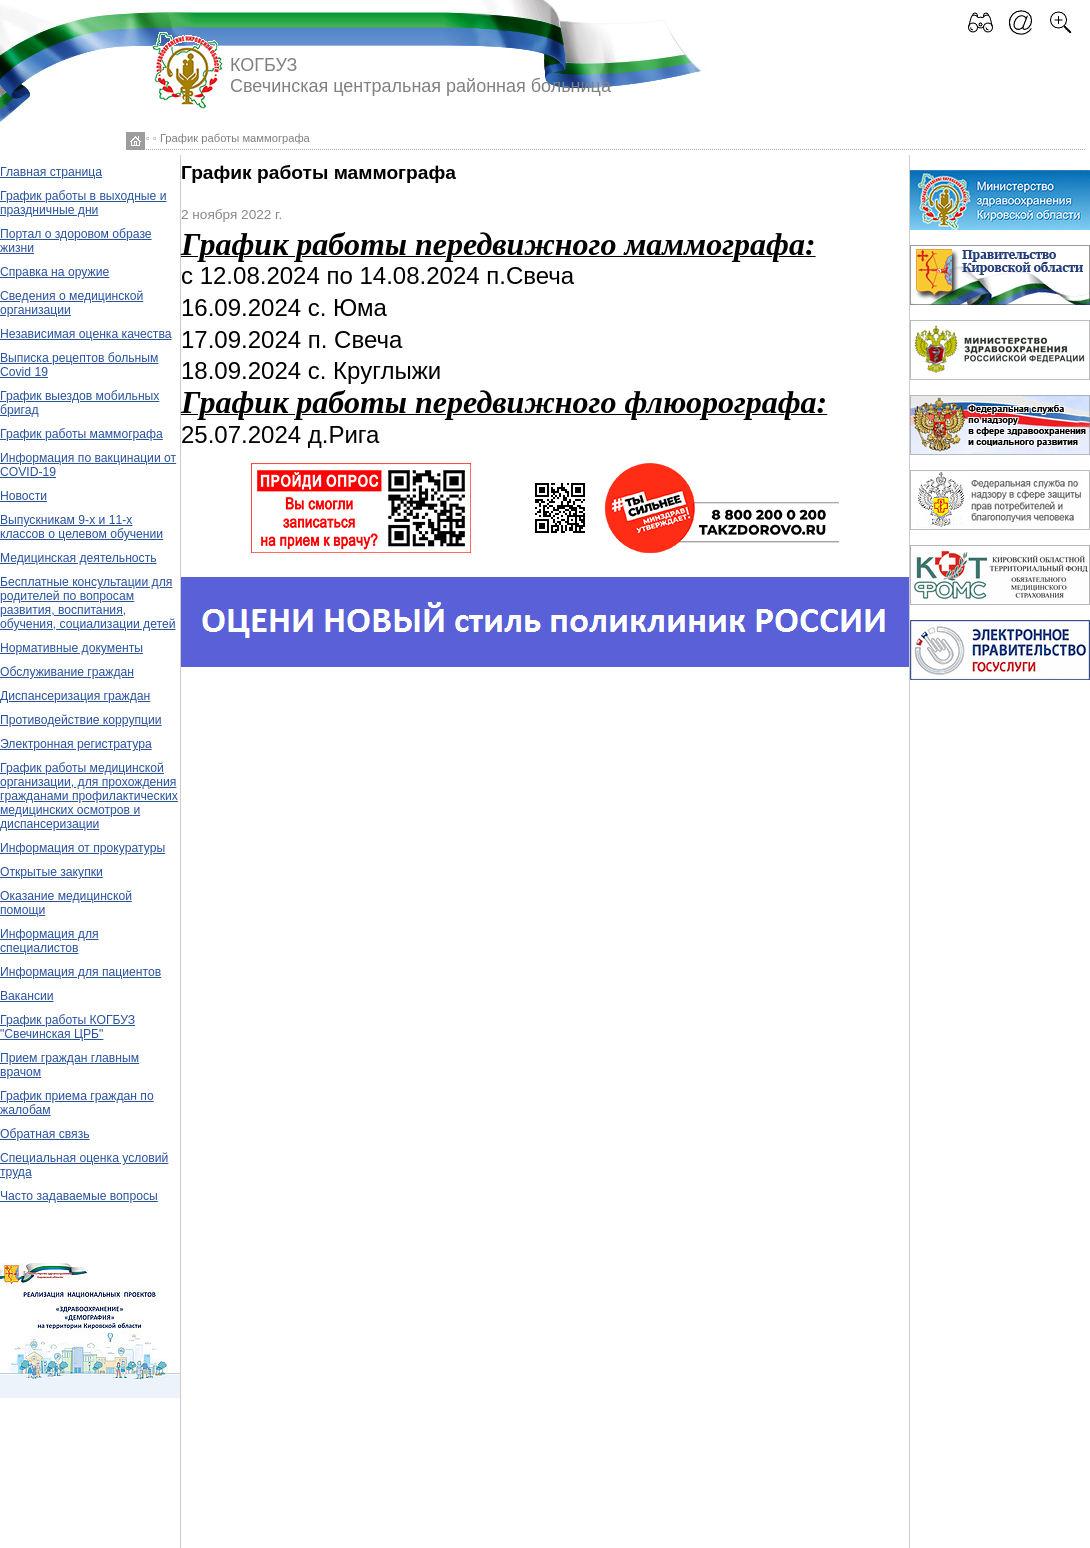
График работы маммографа (81, 434)
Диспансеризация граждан (75, 696)
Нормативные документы (71, 648)
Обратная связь (45, 1134)
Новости (23, 496)
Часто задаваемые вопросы (79, 1196)
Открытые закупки (51, 872)
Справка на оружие (54, 272)
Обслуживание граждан (67, 672)
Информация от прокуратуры (82, 848)
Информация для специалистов (49, 941)
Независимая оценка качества (86, 334)
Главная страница (51, 172)
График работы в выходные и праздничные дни (83, 203)
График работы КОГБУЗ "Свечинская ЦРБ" (67, 1027)
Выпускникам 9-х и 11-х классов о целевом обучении (81, 527)
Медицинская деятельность (78, 558)
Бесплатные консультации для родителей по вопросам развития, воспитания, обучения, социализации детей (88, 603)
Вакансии (27, 996)
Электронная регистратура (76, 744)
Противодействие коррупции (81, 720)
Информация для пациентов (80, 972)
